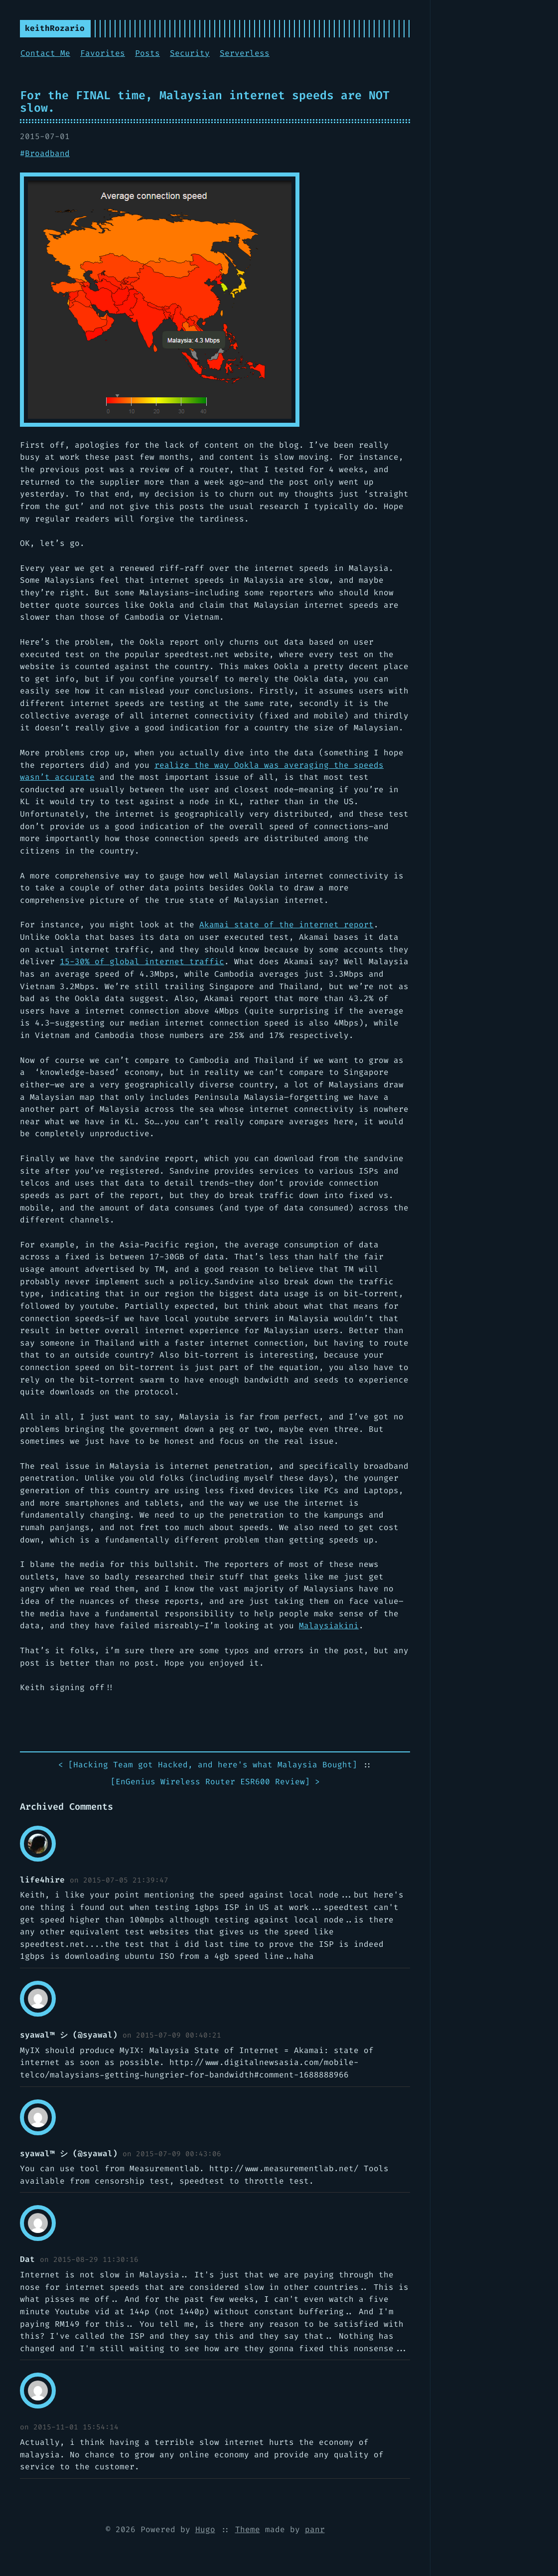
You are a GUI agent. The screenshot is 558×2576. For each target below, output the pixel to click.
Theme (247, 2529)
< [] (207, 1765)
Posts (147, 53)
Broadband (47, 153)
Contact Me (45, 53)
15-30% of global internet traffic (142, 961)
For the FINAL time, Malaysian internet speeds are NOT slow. (205, 101)
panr (315, 2529)
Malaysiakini (329, 1625)
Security (190, 53)
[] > (215, 1782)
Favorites (102, 53)
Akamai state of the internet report (286, 924)
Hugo (205, 2529)
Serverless (245, 53)
